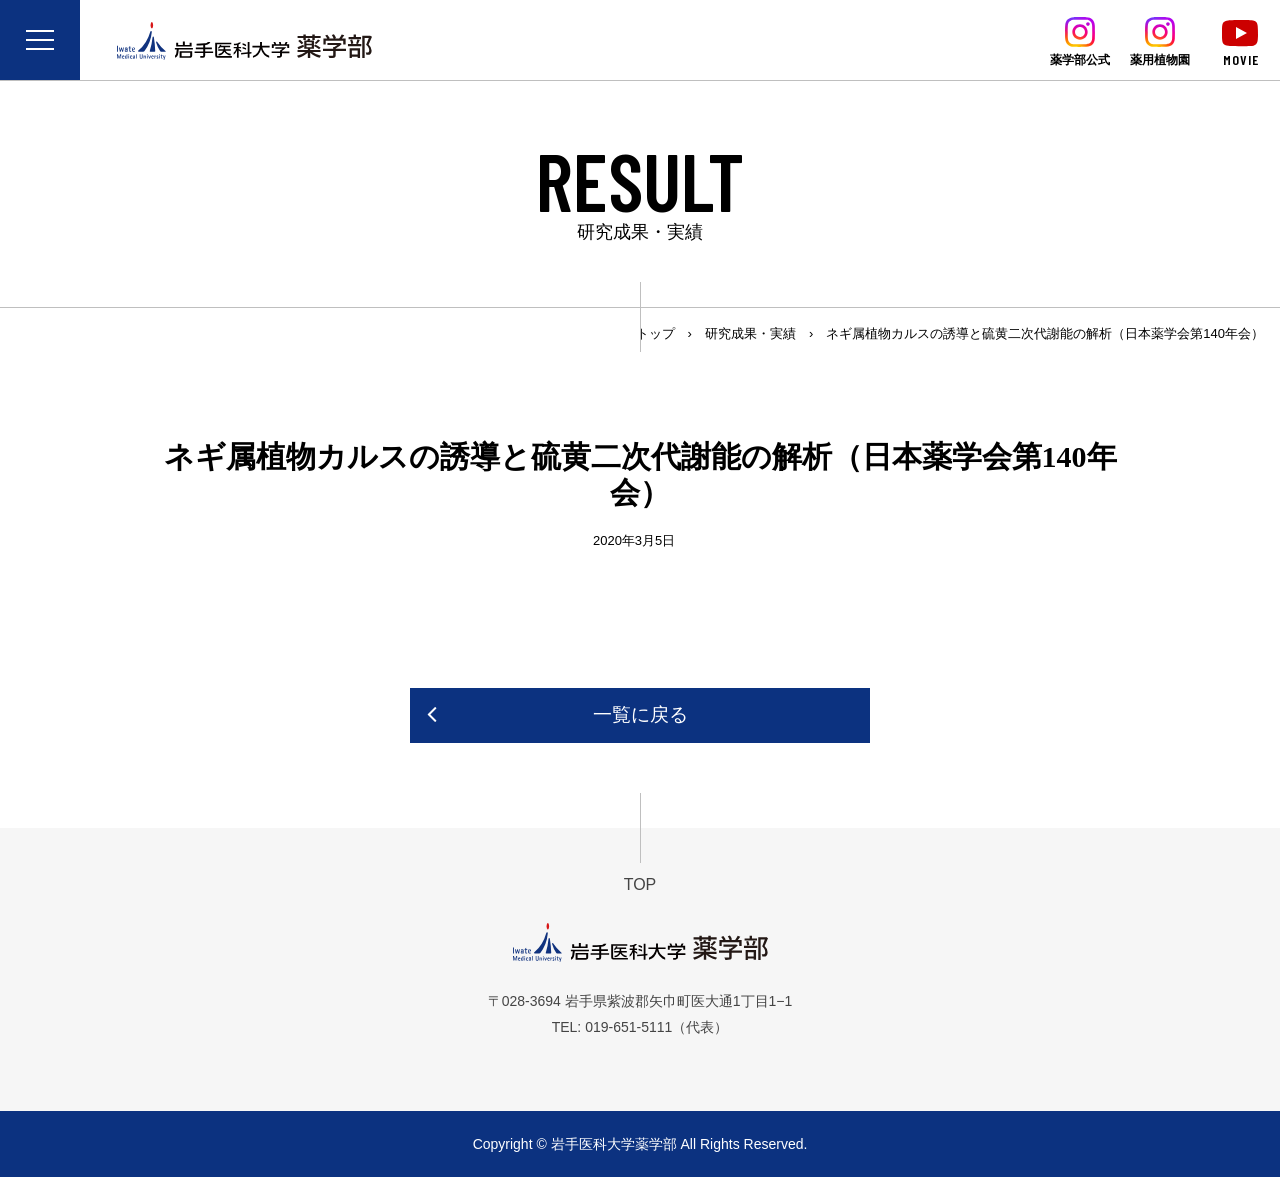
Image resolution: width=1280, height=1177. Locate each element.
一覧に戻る (640, 714)
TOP (640, 884)
